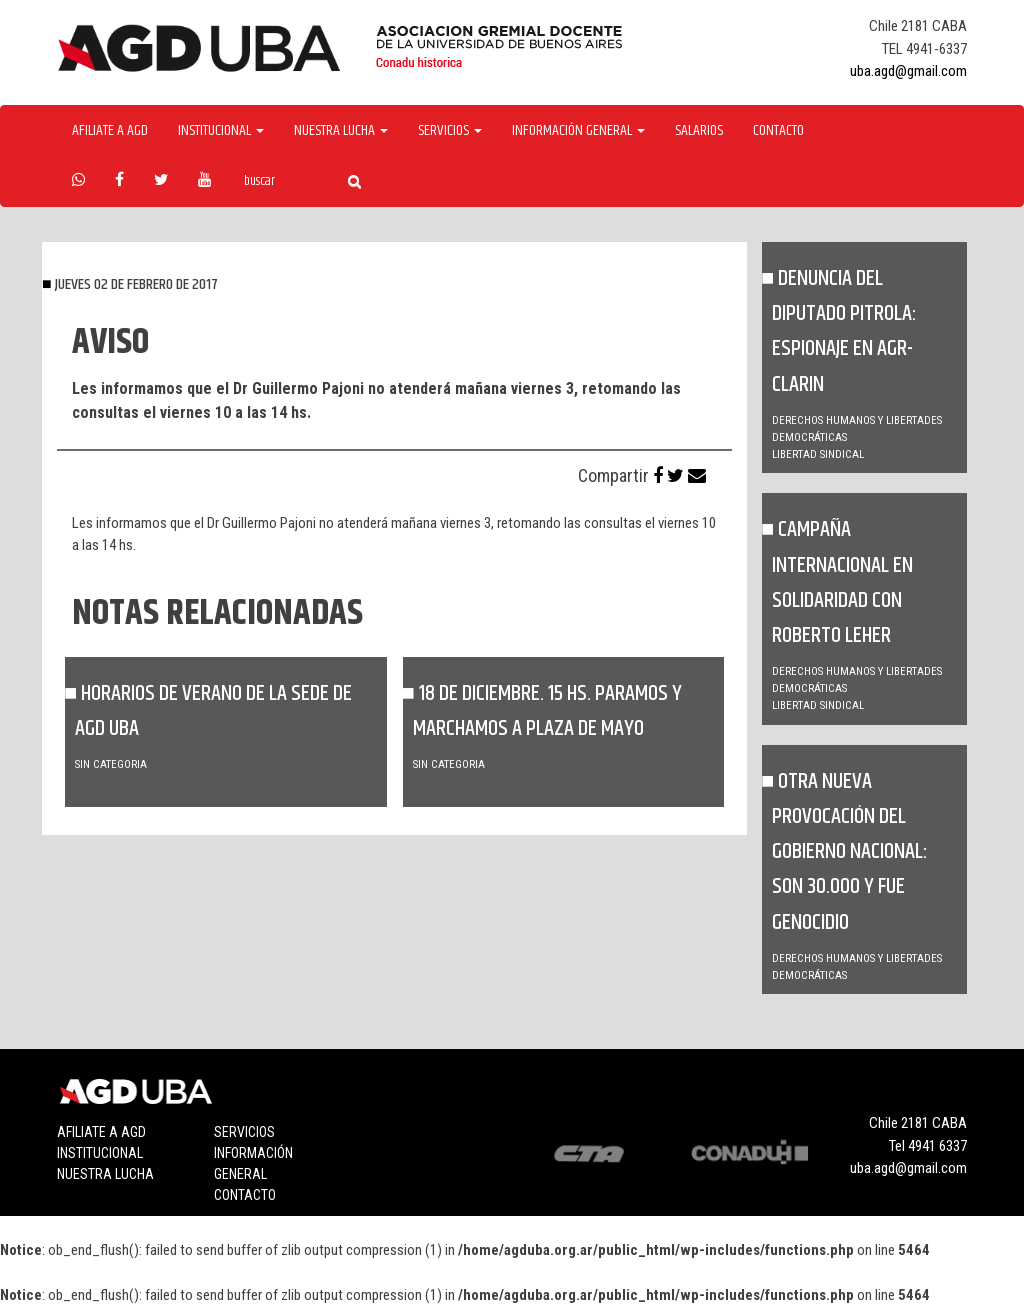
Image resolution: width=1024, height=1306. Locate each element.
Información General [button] (578, 131)
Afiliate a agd (110, 131)
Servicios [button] (450, 131)
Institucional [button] (221, 131)
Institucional (100, 1153)
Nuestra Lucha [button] (341, 131)
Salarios (699, 131)
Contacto (778, 131)
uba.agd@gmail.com (908, 71)
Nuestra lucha (105, 1174)
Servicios (244, 1132)
